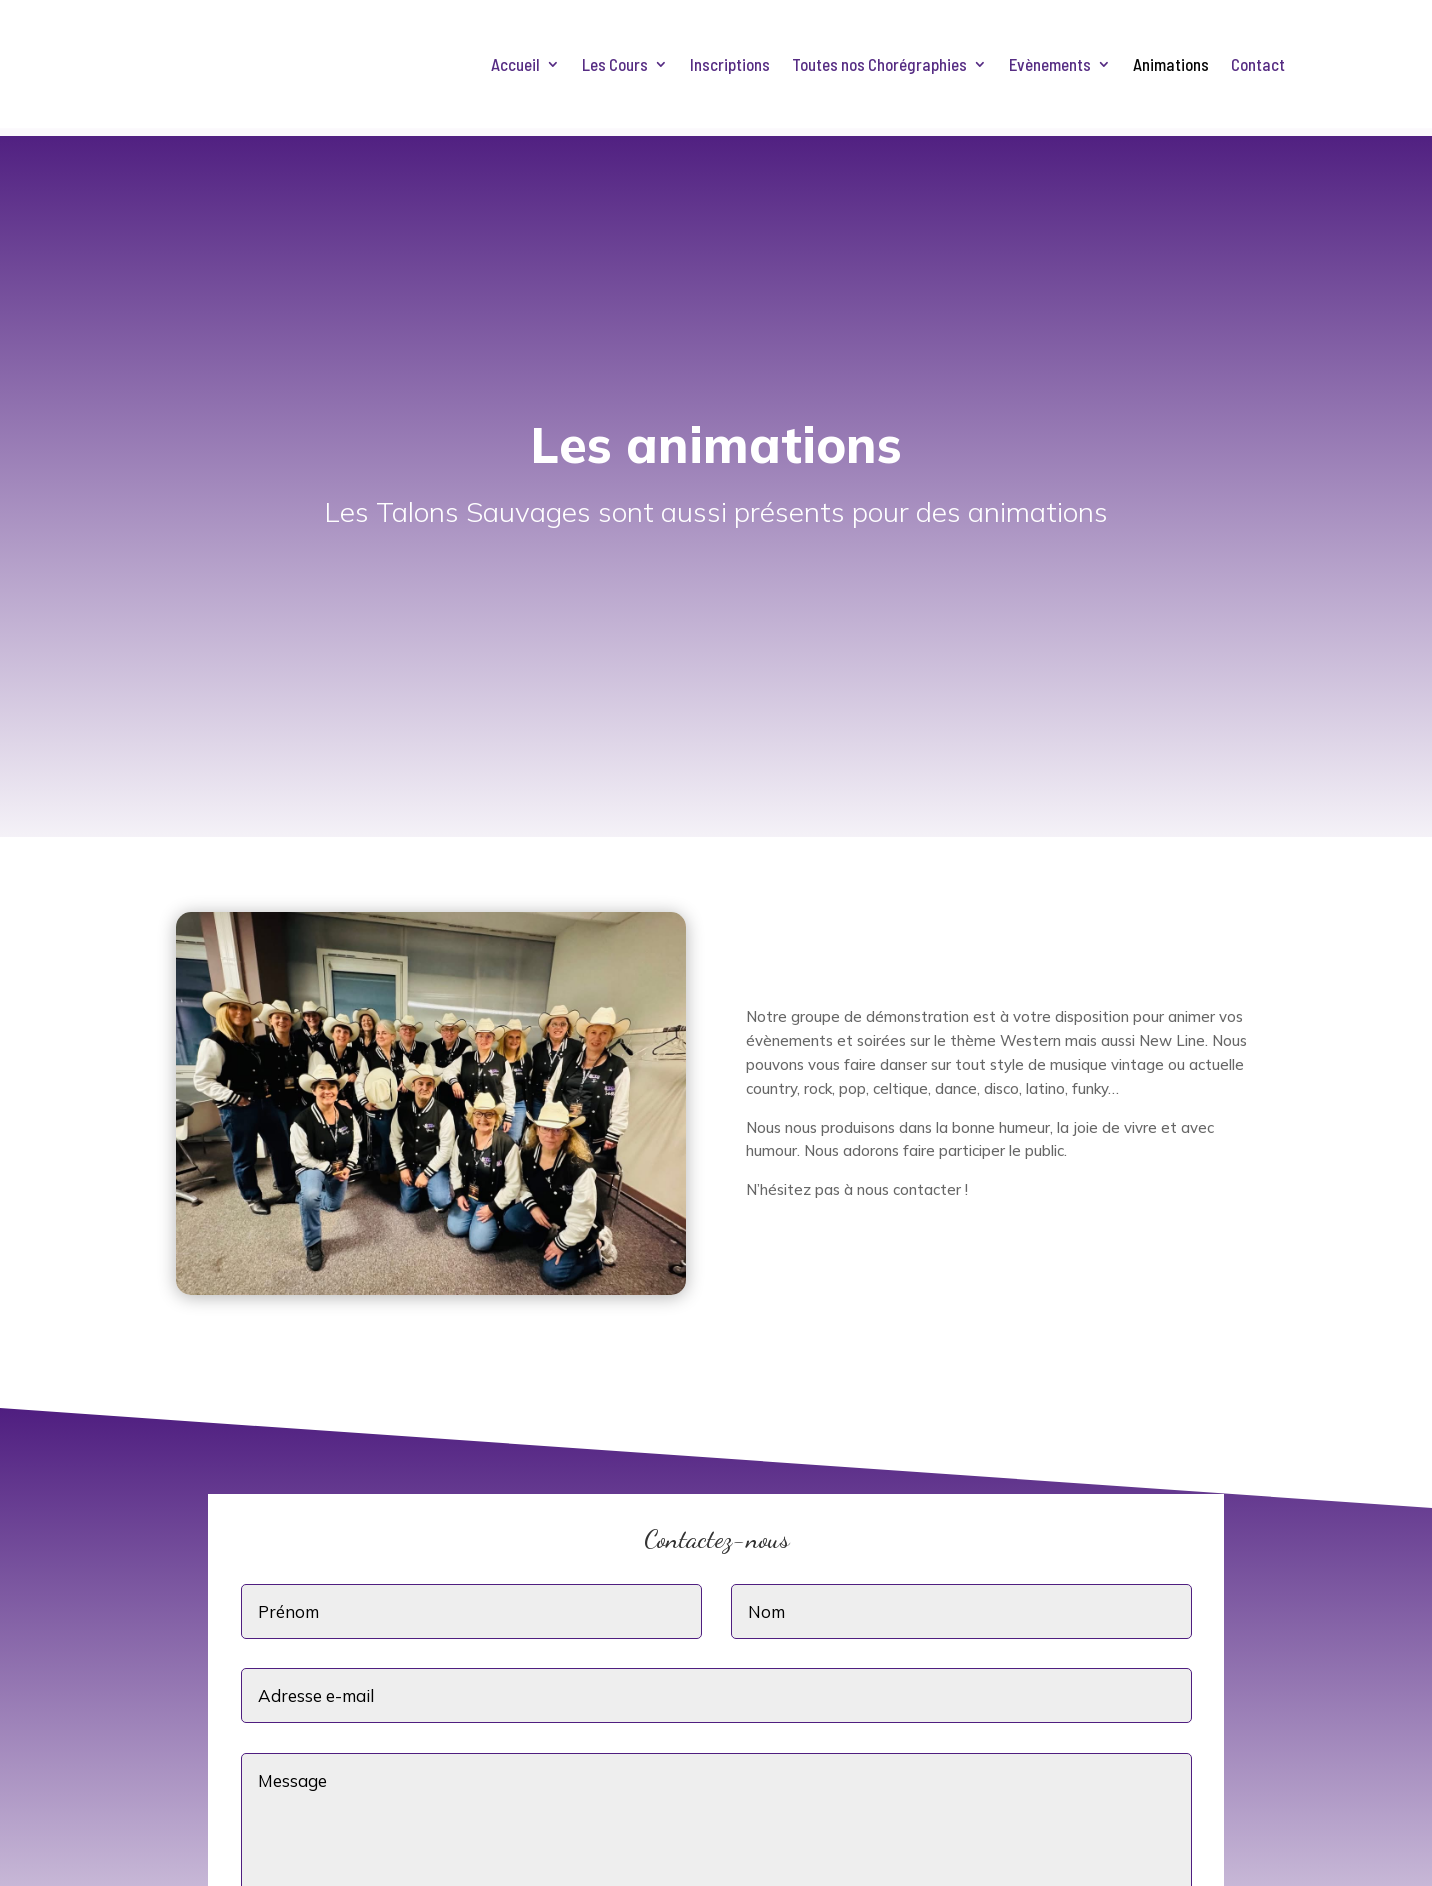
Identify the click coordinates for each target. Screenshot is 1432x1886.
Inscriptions (730, 65)
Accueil (515, 65)
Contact (1258, 65)
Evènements (1050, 65)
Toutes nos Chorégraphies (879, 65)
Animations (1171, 65)
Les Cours (615, 65)
